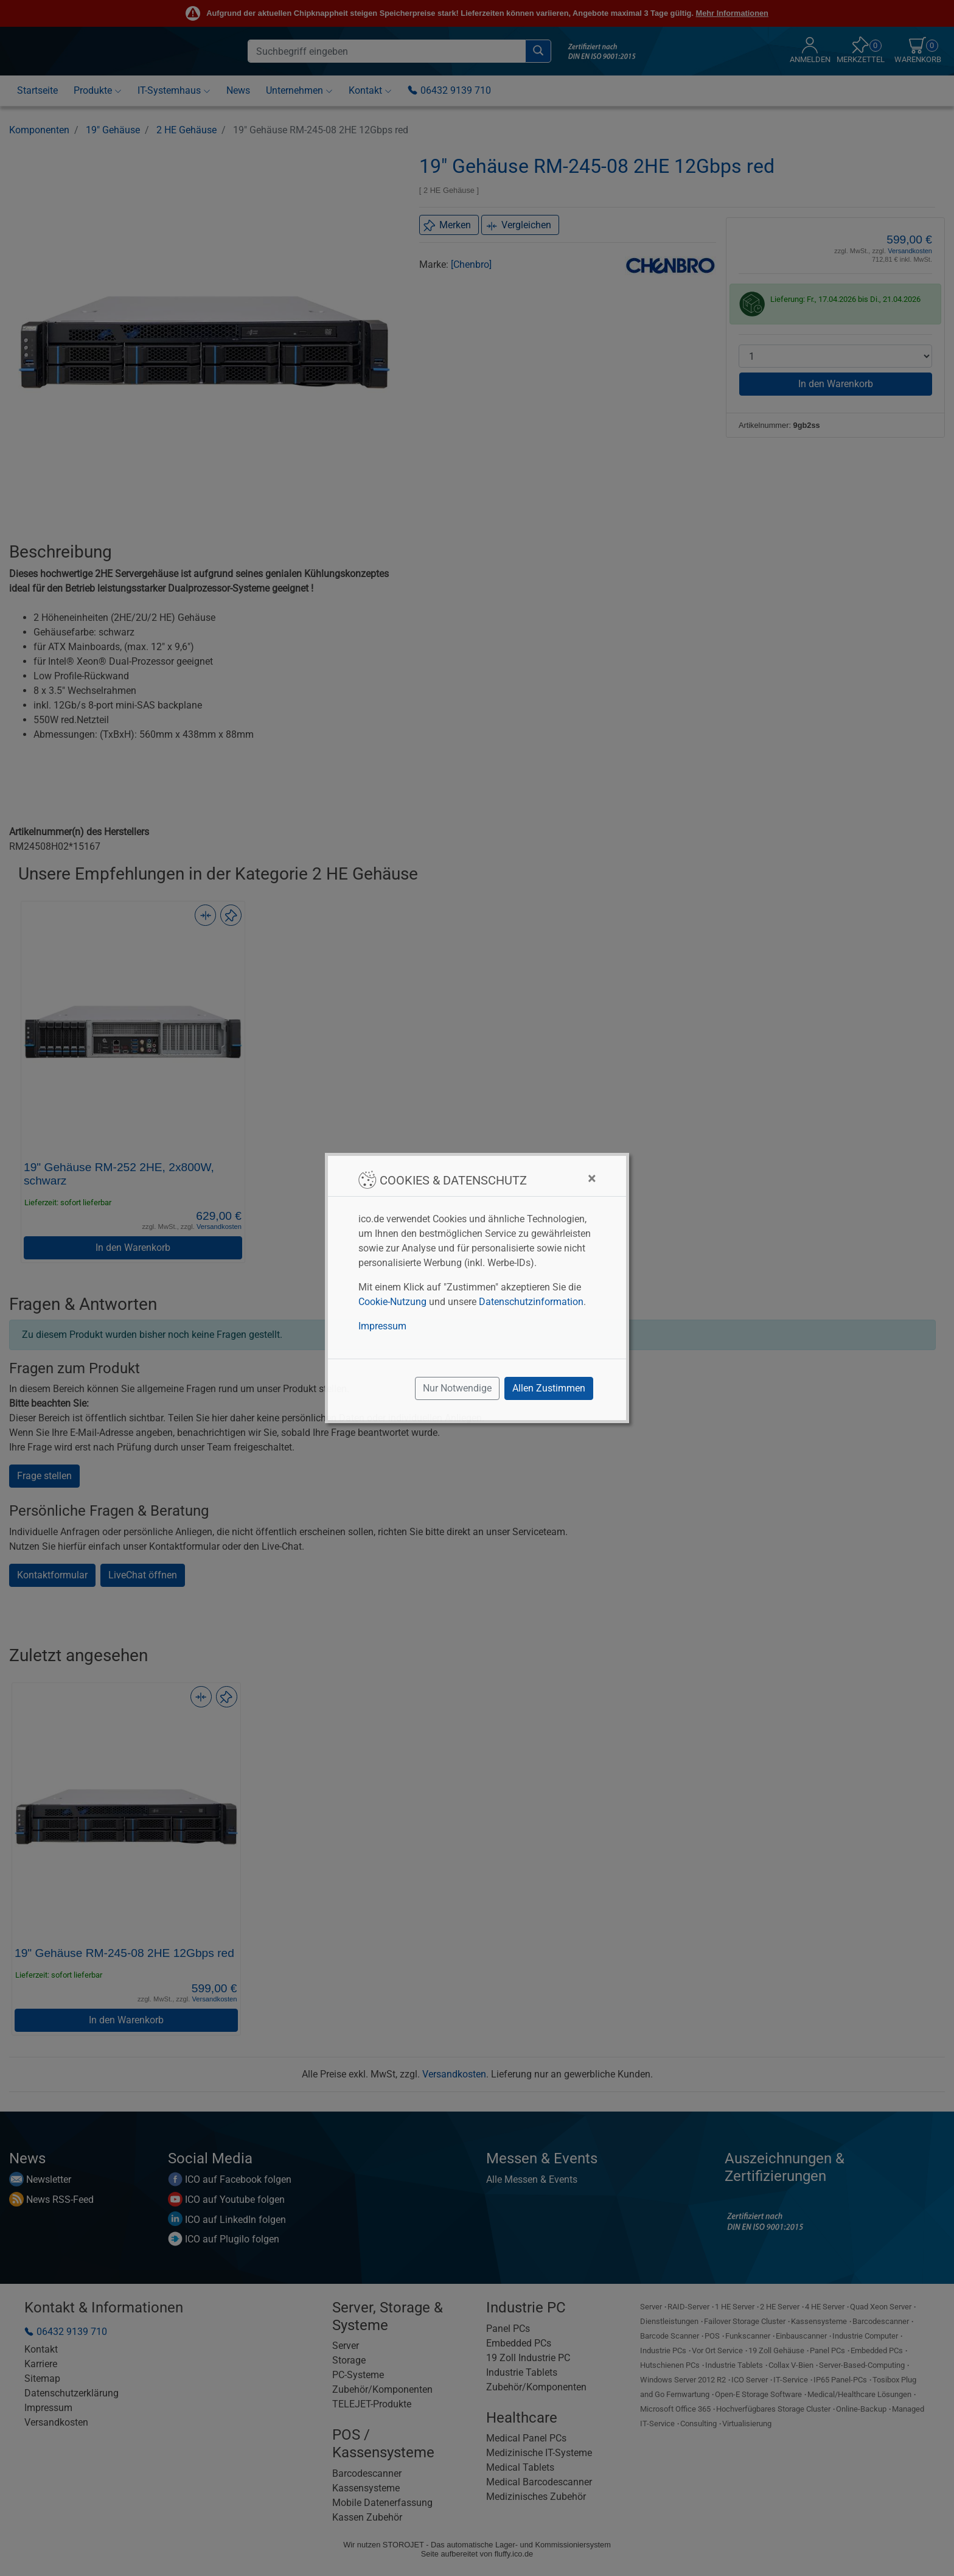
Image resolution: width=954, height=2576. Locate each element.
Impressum (382, 1326)
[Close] (591, 1178)
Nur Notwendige (457, 1388)
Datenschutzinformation (531, 1301)
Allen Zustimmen (548, 1388)
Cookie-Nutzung (392, 1301)
